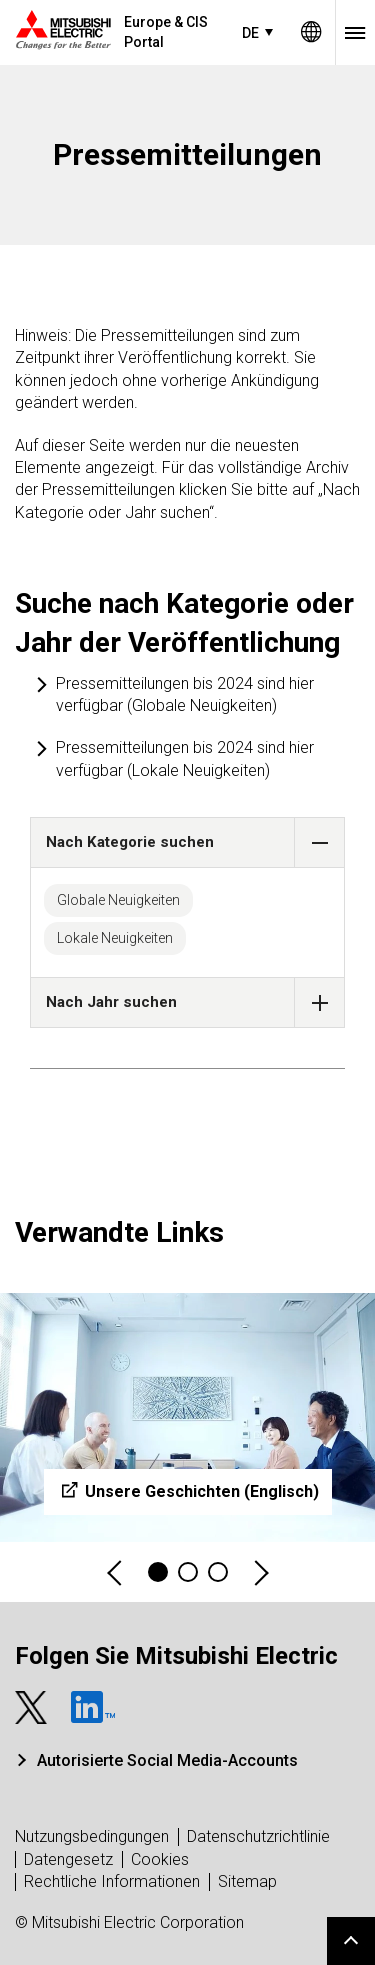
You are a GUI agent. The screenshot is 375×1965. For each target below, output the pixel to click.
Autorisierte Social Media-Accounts (167, 1760)
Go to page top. (351, 1941)
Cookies (160, 1859)
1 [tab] (158, 1572)
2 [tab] (188, 1572)
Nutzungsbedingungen (92, 1836)
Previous (116, 1572)
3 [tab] (218, 1572)
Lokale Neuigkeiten (115, 938)
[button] (319, 842)
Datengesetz (68, 1859)
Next (260, 1572)
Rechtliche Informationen (112, 1881)
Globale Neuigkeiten (118, 900)
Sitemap (247, 1881)
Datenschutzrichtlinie (258, 1836)
